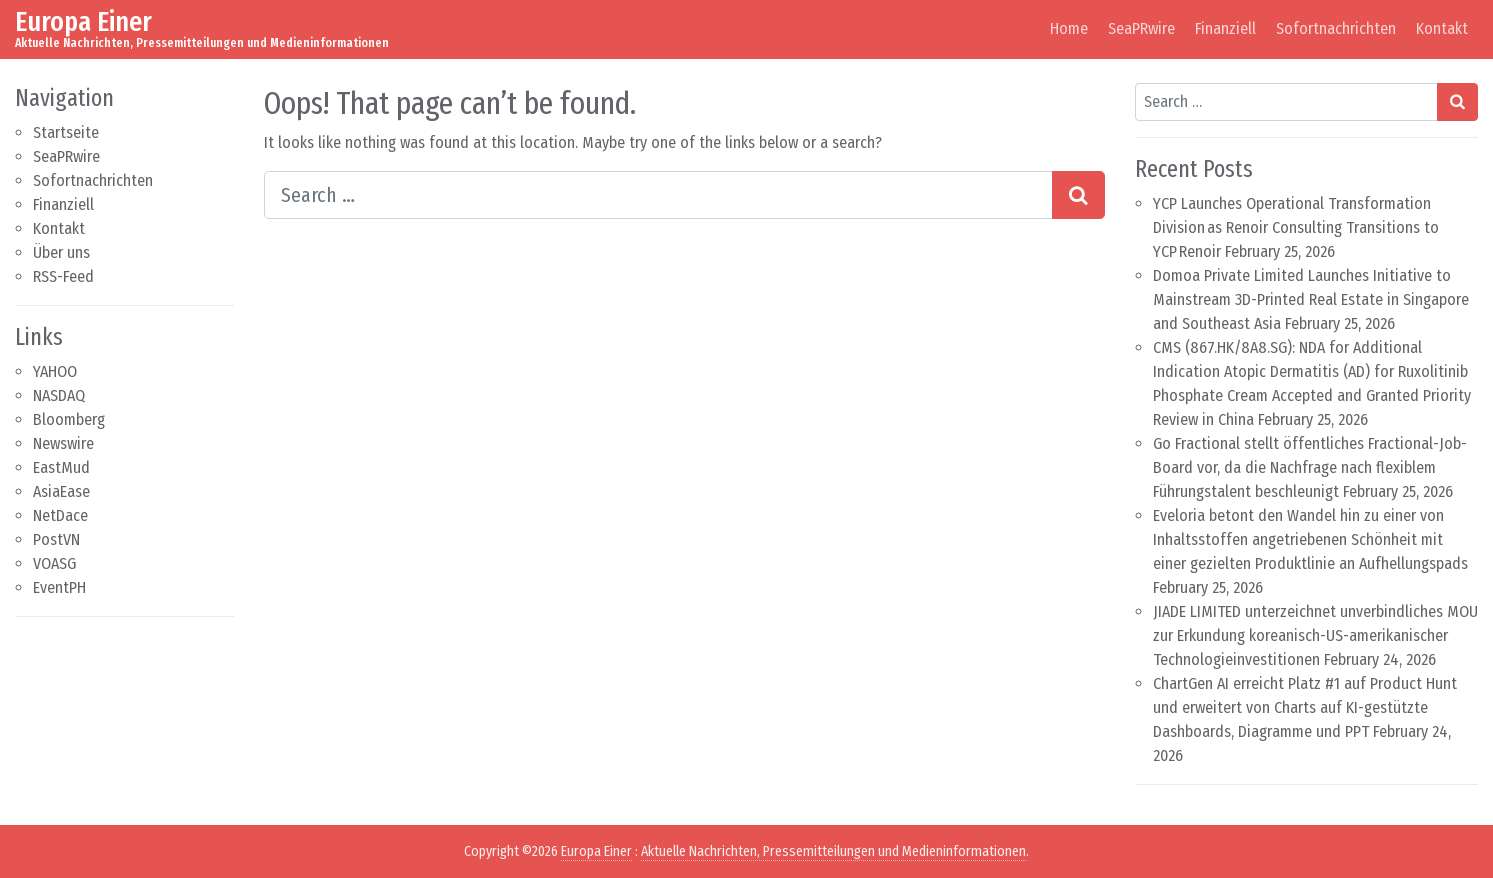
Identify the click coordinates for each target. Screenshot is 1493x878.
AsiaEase (61, 491)
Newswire (63, 443)
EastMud (61, 467)
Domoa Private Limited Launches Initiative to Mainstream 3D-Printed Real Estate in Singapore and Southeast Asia (1311, 299)
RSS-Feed (63, 276)
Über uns (61, 252)
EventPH (59, 587)
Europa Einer (83, 21)
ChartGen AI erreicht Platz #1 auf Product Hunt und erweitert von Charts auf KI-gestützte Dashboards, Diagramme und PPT (1305, 707)
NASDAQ (59, 395)
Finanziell (1225, 28)
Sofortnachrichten (1336, 28)
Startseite (66, 132)
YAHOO (55, 371)
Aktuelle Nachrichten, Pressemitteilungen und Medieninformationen (833, 851)
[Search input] (658, 195)
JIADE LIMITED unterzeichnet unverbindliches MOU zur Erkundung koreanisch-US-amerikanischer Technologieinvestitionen (1315, 635)
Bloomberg (69, 419)
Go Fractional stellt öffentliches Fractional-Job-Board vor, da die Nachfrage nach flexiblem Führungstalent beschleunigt (1310, 467)
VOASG (54, 563)
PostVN (56, 539)
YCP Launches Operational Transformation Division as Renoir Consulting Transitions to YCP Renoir (1296, 227)
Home (1069, 28)
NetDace (60, 515)
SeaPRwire (1141, 28)
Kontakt (1442, 28)
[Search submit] (1078, 195)
